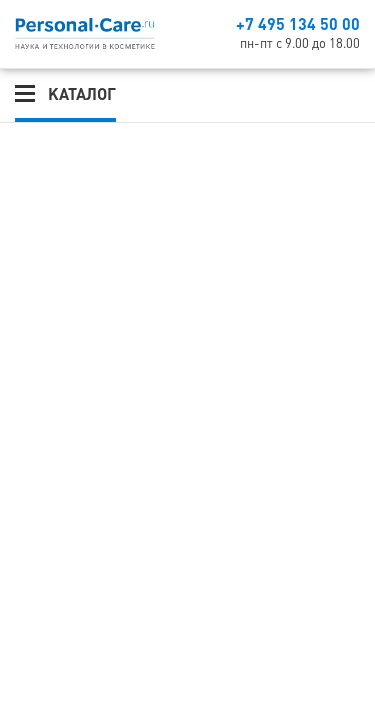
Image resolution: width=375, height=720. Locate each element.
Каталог (82, 94)
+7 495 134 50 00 (298, 24)
